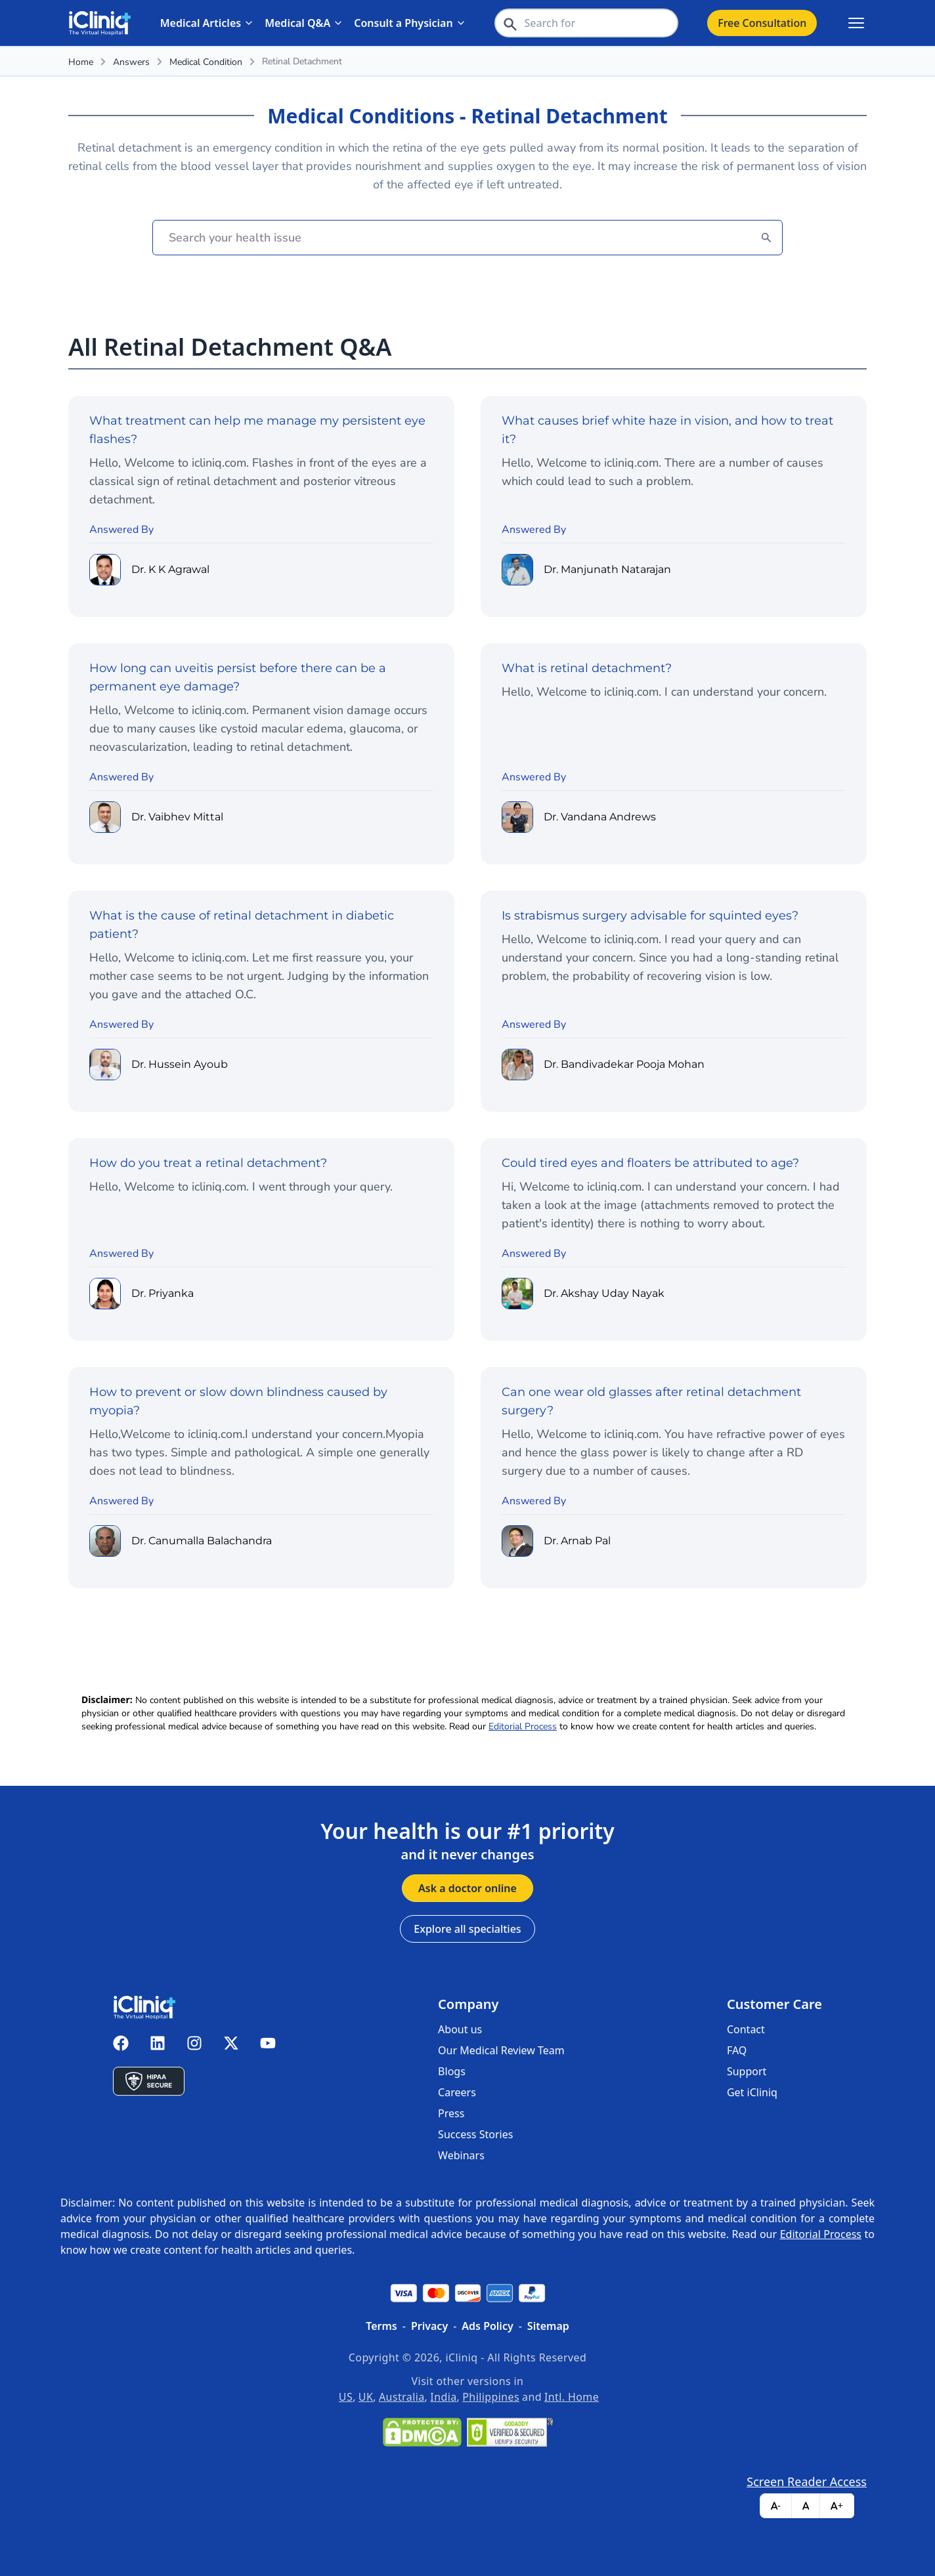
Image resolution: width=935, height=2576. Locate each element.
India (443, 2397)
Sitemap (548, 2326)
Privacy (429, 2326)
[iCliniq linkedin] (157, 2043)
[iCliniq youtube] (268, 2043)
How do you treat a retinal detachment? (208, 1163)
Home (80, 62)
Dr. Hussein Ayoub (179, 1064)
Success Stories (475, 2134)
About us (460, 2029)
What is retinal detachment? (587, 668)
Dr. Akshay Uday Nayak (604, 1293)
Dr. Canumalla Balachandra (201, 1541)
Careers (457, 2092)
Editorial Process (523, 1726)
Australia (402, 2397)
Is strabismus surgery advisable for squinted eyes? (650, 915)
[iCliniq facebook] (121, 2043)
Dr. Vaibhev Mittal (177, 817)
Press (451, 2113)
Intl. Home (571, 2397)
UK (366, 2397)
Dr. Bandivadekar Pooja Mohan (624, 1064)
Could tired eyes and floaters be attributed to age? (650, 1163)
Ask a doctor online (467, 1888)
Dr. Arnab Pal (577, 1541)
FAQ (737, 2050)
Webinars (461, 2155)
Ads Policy (487, 2326)
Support (746, 2071)
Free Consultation (762, 23)
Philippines (490, 2397)
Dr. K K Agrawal (170, 569)
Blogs (452, 2071)
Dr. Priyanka (162, 1293)
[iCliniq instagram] (194, 2043)
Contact (746, 2029)
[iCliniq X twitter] (231, 2043)
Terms (381, 2326)
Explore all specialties (467, 1929)
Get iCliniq (752, 2092)
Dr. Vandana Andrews (600, 817)
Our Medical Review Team (501, 2050)
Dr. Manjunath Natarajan (607, 569)
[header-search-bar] (586, 23)
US (346, 2397)
